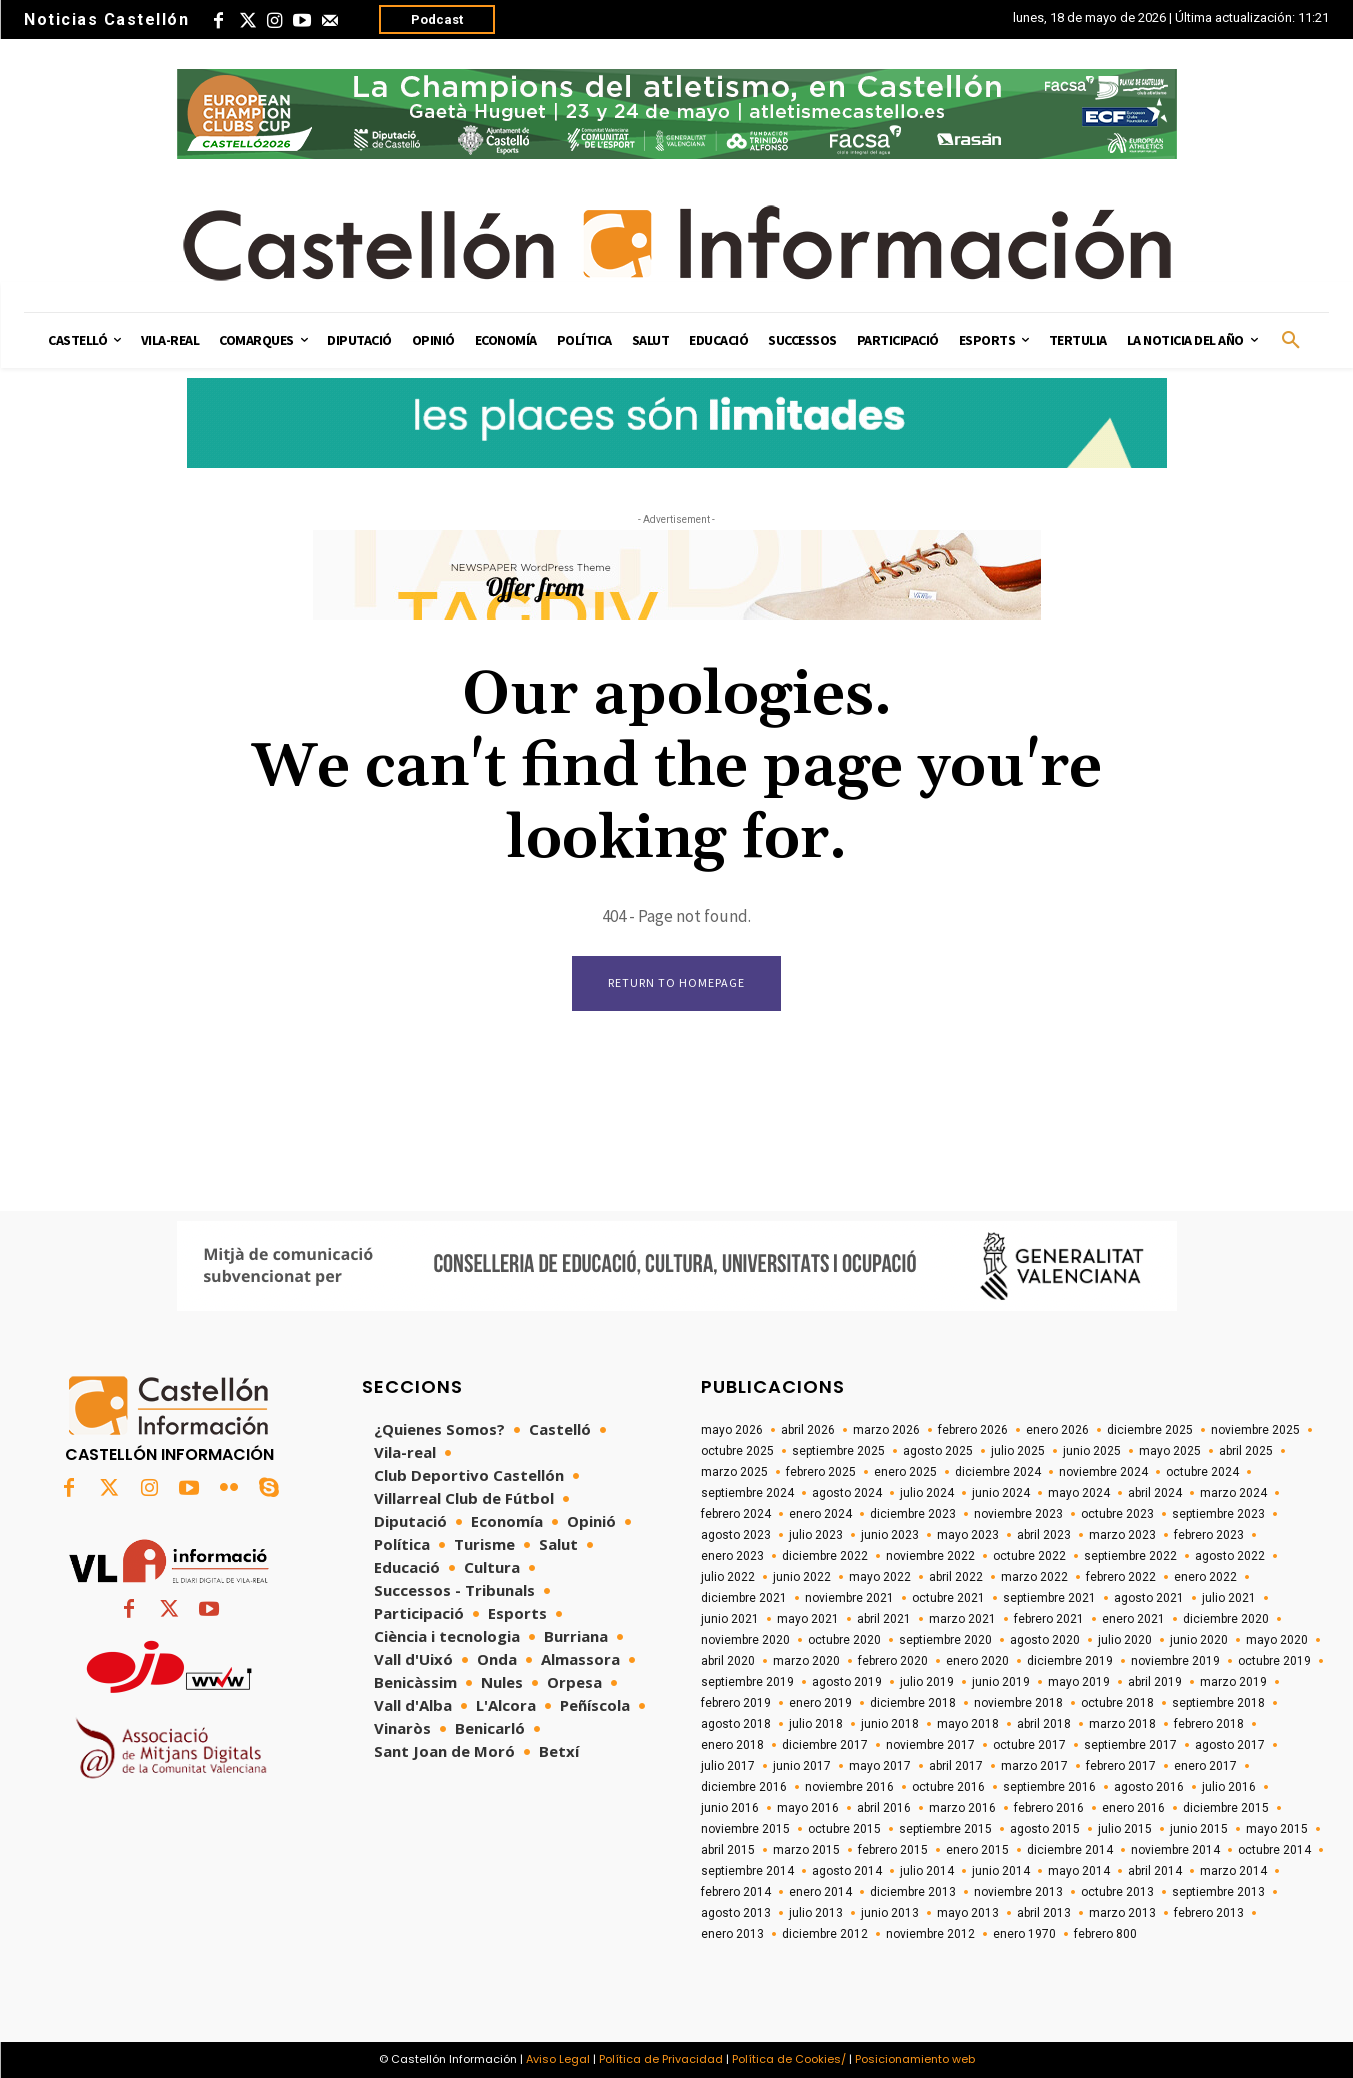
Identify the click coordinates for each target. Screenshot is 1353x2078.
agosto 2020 (1045, 1640)
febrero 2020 (893, 1661)
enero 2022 (1205, 1577)
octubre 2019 (1274, 1661)
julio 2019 (927, 1682)
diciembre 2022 (825, 1556)
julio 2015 (1125, 1829)
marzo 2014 (1233, 1871)
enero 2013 (732, 1934)
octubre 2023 (1117, 1514)
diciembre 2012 (825, 1934)
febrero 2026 (973, 1430)
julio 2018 (816, 1724)
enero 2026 (1057, 1430)
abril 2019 (1155, 1682)
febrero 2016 (1049, 1808)
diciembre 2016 (744, 1787)
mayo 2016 (808, 1808)
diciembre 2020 (1226, 1619)
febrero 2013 (1209, 1913)
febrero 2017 (1121, 1766)
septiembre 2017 (1130, 1745)
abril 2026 (808, 1430)
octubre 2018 (1117, 1703)
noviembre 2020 (745, 1640)
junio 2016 (730, 1808)
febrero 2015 (893, 1850)
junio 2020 (1199, 1640)
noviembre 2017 (930, 1745)
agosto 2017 (1230, 1745)
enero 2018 (732, 1745)
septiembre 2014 (747, 1871)
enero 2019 (820, 1703)
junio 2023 (890, 1535)
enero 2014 (820, 1892)
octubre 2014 (1274, 1850)
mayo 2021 (808, 1619)
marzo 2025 (734, 1472)
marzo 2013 (1122, 1913)
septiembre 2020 (945, 1640)
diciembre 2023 (913, 1514)
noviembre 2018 (1018, 1703)
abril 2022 (956, 1577)
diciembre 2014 (1070, 1850)
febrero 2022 (1121, 1577)
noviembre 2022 (930, 1556)
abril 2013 (1044, 1913)
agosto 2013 (736, 1913)
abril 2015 (728, 1850)
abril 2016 (884, 1808)
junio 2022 (802, 1577)
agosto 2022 (1230, 1556)
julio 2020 (1125, 1640)
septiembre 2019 (747, 1682)
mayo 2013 (968, 1913)
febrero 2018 (1209, 1724)
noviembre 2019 (1175, 1661)
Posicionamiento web (915, 2059)
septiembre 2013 (1218, 1892)
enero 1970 (1024, 1934)
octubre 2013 (1117, 1892)
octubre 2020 (844, 1640)
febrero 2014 (736, 1892)
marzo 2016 (962, 1808)
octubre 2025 (737, 1451)
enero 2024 (820, 1514)
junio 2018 (890, 1724)
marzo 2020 (806, 1661)
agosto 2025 (938, 1451)
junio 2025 (1092, 1451)
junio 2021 (730, 1619)
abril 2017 (956, 1766)
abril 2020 (728, 1661)
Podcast (437, 19)
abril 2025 (1246, 1451)
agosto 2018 (736, 1724)
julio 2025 (1018, 1451)
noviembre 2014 (1175, 1850)
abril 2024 (1155, 1493)
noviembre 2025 (1255, 1430)
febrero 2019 (736, 1703)
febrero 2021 (1049, 1619)
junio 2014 (1001, 1871)
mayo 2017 (880, 1766)
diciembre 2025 (1150, 1430)
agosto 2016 (1149, 1787)
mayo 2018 (968, 1724)
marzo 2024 (1233, 1493)
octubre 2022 (1029, 1556)
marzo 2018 (1122, 1724)
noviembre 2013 (1018, 1892)
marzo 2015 (806, 1850)
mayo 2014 (1079, 1871)
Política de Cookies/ (789, 2059)
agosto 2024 (847, 1493)
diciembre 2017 (825, 1745)
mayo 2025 (1170, 1451)
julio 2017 (728, 1766)
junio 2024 (1001, 1493)
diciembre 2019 (1070, 1661)
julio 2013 (816, 1913)
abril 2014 (1155, 1871)
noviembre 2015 (745, 1829)
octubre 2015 (844, 1829)
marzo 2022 (1034, 1577)
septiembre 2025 (838, 1451)
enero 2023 (732, 1556)
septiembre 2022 (1130, 1556)
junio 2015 (1199, 1829)
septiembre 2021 (1049, 1598)
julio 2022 (728, 1577)
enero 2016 (1133, 1808)
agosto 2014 (847, 1871)
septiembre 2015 (945, 1829)
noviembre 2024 (1103, 1472)
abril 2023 (1044, 1535)
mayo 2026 (732, 1430)
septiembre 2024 (747, 1493)
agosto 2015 (1045, 1829)
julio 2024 (927, 1493)
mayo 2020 (1277, 1640)
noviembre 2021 (849, 1598)
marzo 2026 (886, 1430)
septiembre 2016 (1049, 1787)
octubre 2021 (948, 1598)
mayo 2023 (968, 1535)
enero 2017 (1205, 1766)
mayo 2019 (1079, 1682)
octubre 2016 (948, 1787)
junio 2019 (1001, 1682)
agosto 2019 (847, 1682)
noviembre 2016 (849, 1787)
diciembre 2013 (913, 1892)
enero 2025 (905, 1472)
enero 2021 (1133, 1619)
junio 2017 (802, 1766)
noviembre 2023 (1018, 1514)
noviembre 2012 (930, 1934)
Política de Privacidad (661, 2059)
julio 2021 (1229, 1598)
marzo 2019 (1233, 1682)
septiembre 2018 (1218, 1703)
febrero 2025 (821, 1472)
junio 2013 (890, 1913)
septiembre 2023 (1218, 1514)
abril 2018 (1044, 1724)
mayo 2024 (1079, 1493)
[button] (1291, 341)
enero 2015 (977, 1850)
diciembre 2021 (744, 1598)
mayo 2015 (1277, 1829)
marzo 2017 (1034, 1766)
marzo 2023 (1122, 1535)
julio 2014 (927, 1871)
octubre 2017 (1029, 1745)
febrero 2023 (1209, 1535)
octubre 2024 (1202, 1472)
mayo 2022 (880, 1577)
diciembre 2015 (1226, 1808)
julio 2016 (1229, 1787)
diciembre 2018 (913, 1703)
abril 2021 (884, 1619)
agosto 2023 (736, 1535)
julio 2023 (816, 1535)
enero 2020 (977, 1661)
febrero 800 (1105, 1934)
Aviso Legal (558, 2059)
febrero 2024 (736, 1514)
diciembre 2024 (998, 1472)
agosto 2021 (1149, 1598)
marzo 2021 (962, 1619)
